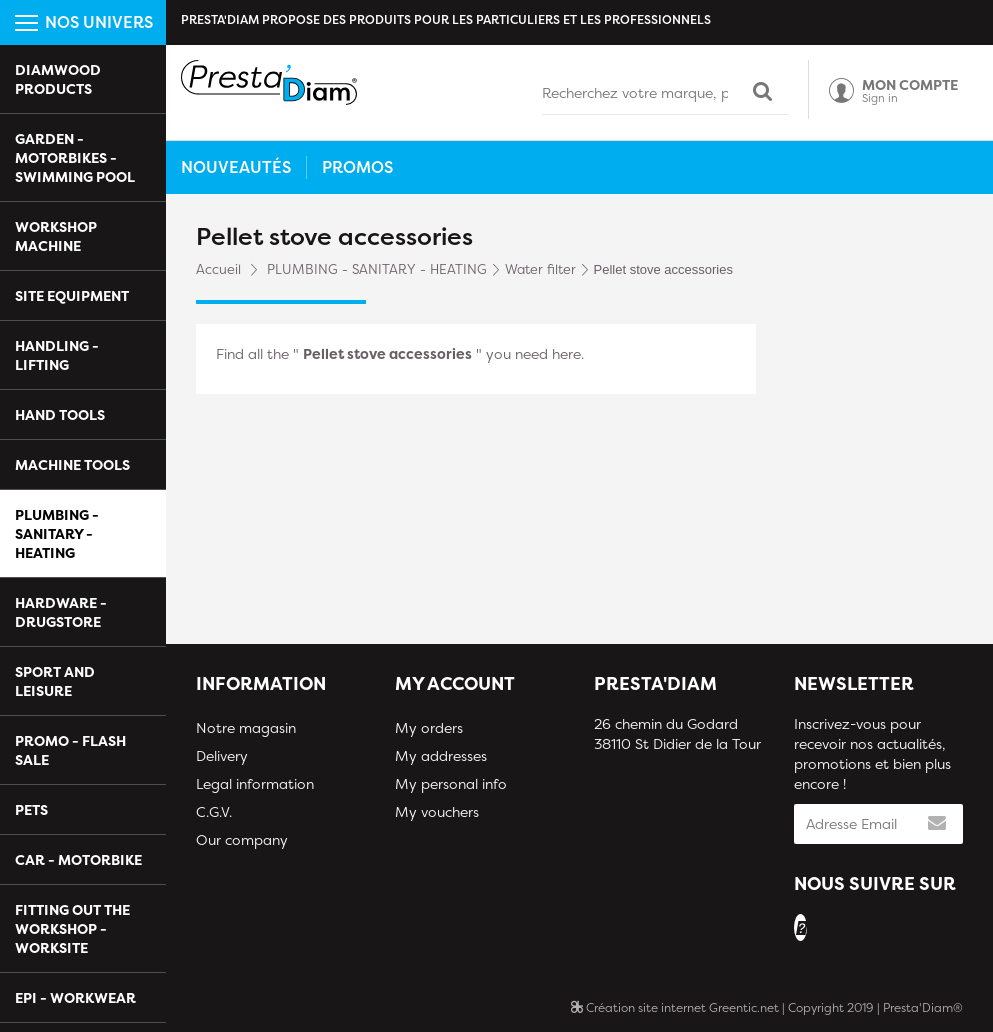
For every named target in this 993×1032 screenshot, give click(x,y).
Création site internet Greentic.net (675, 1007)
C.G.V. (214, 811)
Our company (242, 839)
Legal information (255, 783)
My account (455, 683)
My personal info (451, 783)
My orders (429, 727)
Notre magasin (246, 727)
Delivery (222, 755)
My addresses (441, 755)
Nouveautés (236, 167)
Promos (357, 167)
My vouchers (437, 811)
